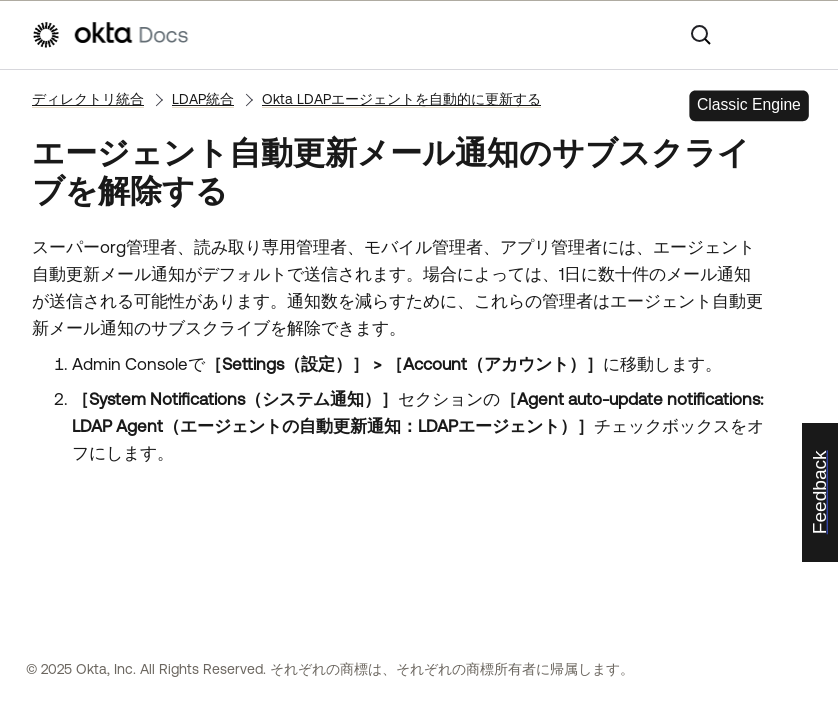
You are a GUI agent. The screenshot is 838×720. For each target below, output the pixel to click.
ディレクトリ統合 (88, 99)
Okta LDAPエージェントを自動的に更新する (401, 99)
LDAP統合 (203, 99)
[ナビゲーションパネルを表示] (797, 35)
